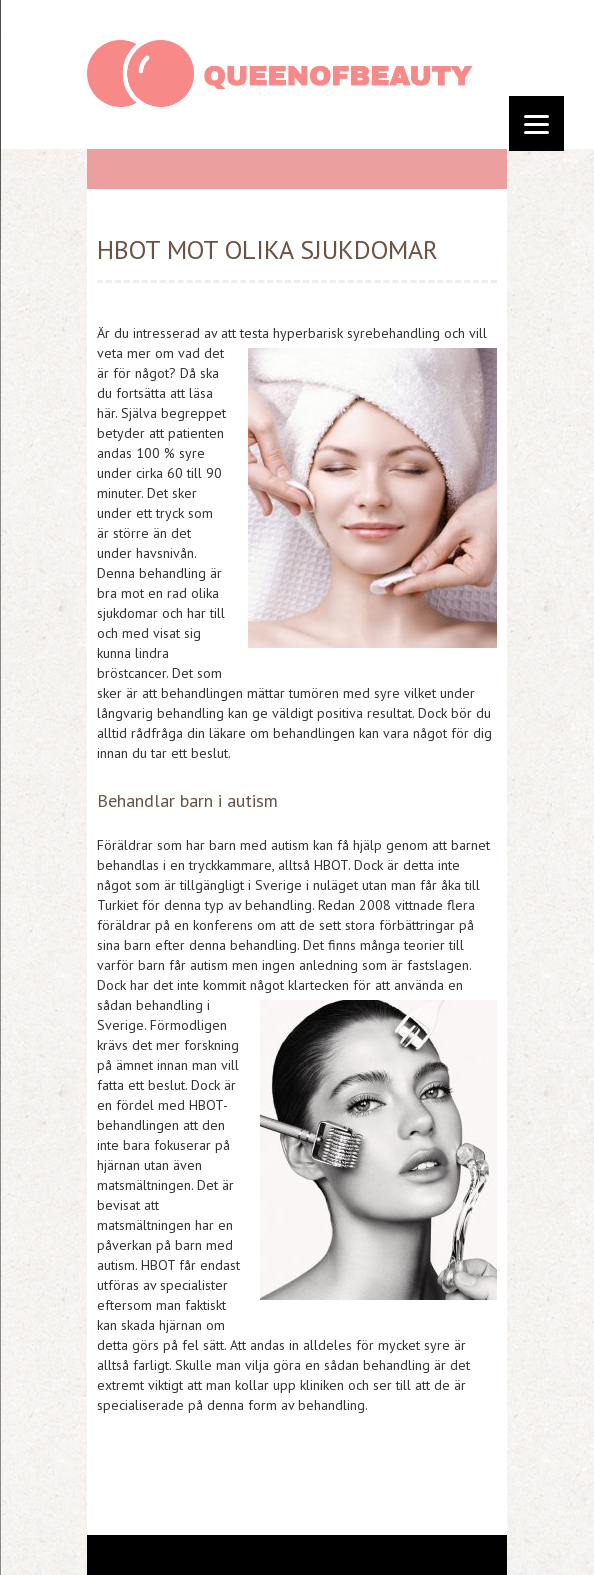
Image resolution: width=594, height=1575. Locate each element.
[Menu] (536, 123)
